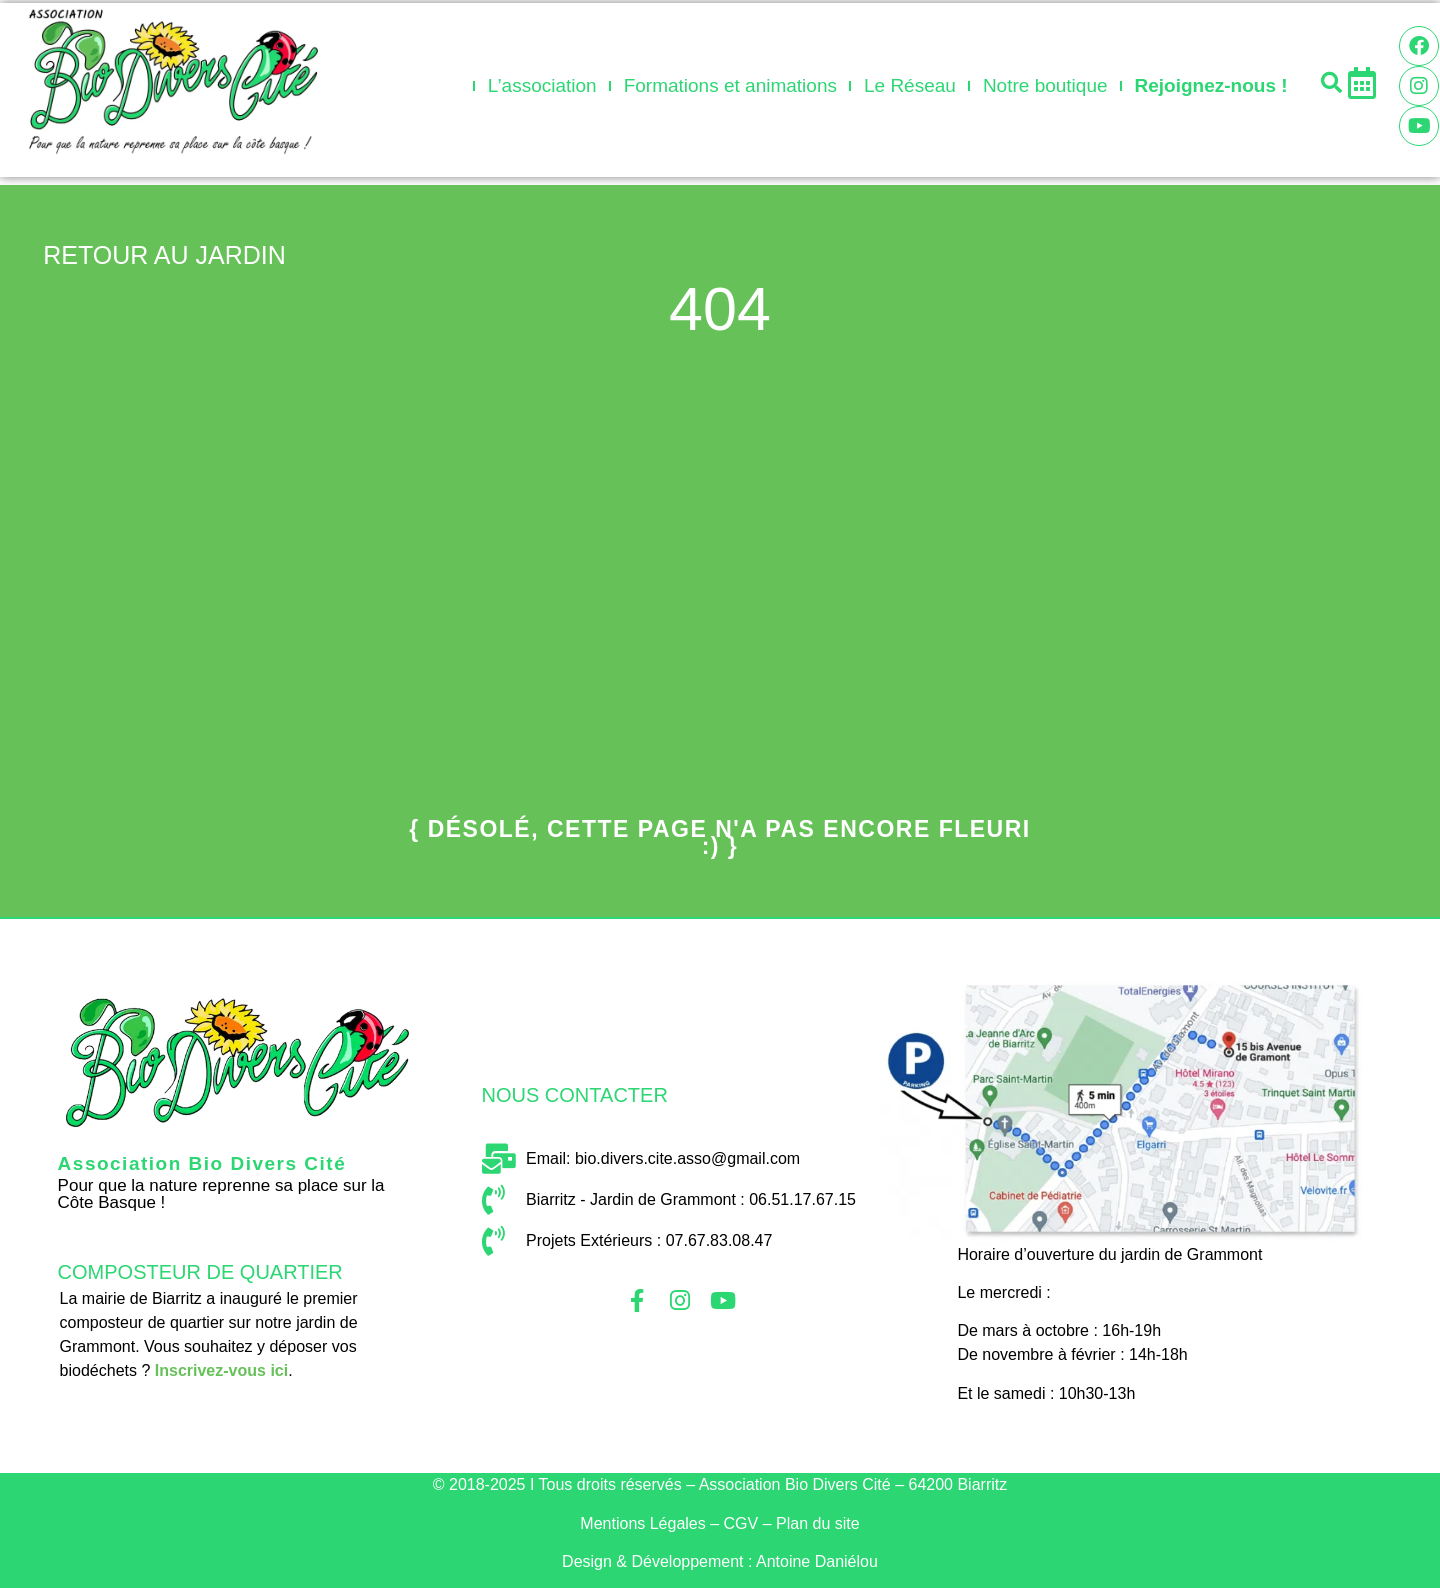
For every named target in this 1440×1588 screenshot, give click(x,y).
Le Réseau (910, 85)
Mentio (642, 1523)
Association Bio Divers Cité (202, 1163)
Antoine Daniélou (817, 1561)
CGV (741, 1523)
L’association (542, 85)
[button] (1331, 82)
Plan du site (818, 1523)
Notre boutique (1045, 85)
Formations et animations (730, 85)
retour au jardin (164, 255)
